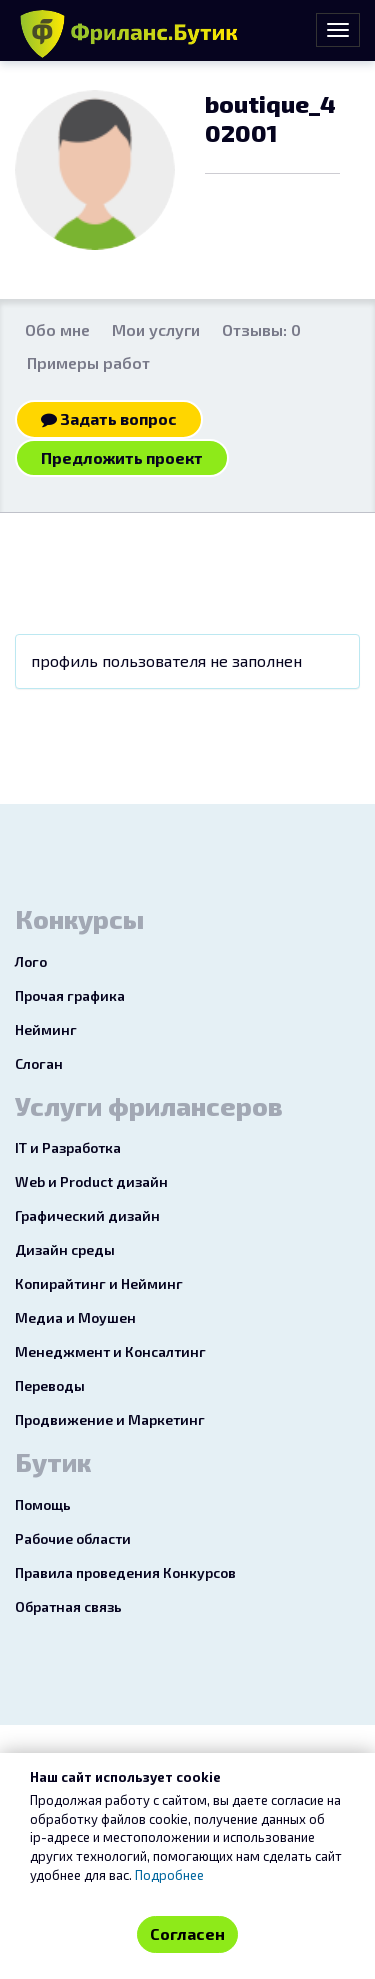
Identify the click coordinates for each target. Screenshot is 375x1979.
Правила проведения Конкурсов (125, 1572)
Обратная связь (68, 1606)
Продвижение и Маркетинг (110, 1419)
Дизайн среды (65, 1249)
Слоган (39, 1063)
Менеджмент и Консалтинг (110, 1351)
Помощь (43, 1504)
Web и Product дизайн (91, 1181)
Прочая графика (70, 995)
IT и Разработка (68, 1147)
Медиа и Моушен (75, 1317)
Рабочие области (73, 1538)
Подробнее (169, 1875)
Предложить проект (122, 457)
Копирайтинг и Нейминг (99, 1283)
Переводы (50, 1385)
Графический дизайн (87, 1215)
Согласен (187, 1933)
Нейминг (46, 1029)
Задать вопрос (109, 418)
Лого (31, 961)
